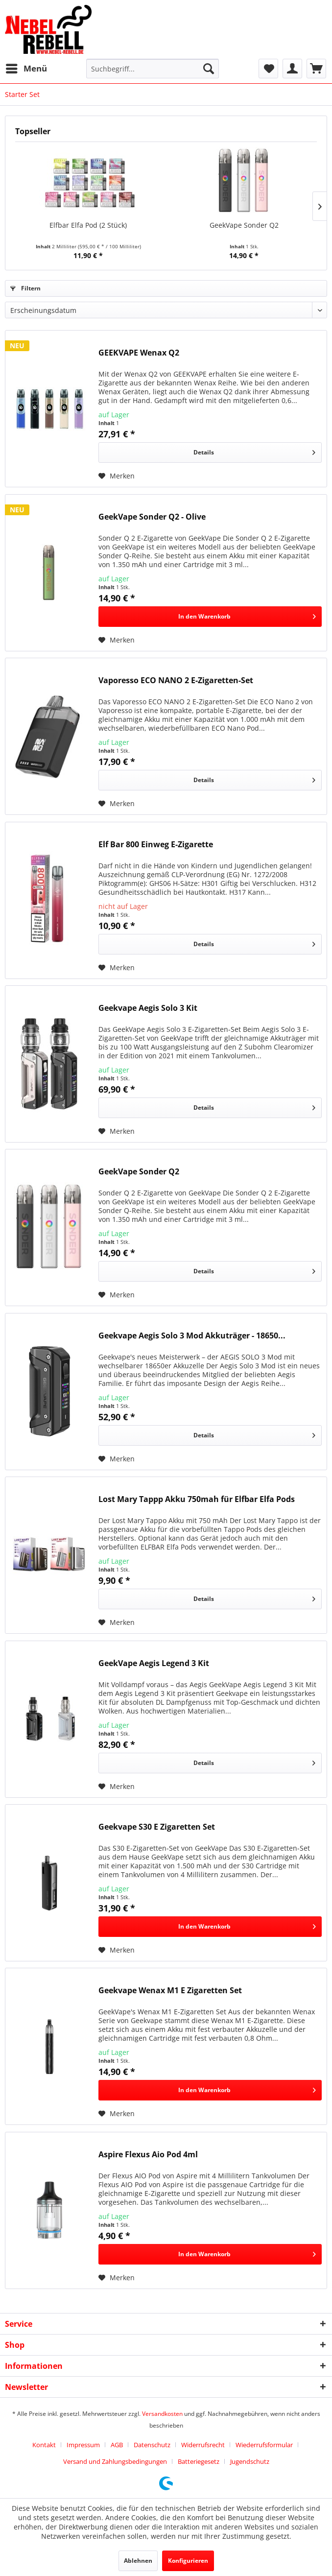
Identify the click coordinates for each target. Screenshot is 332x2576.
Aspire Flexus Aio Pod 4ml (148, 2154)
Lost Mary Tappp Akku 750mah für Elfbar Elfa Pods (196, 1499)
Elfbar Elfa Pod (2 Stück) (88, 225)
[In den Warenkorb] (210, 616)
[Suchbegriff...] (152, 68)
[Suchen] (208, 68)
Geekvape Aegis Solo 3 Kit (147, 1008)
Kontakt (44, 2444)
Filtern (25, 288)
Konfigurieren (188, 2560)
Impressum (83, 2444)
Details (254, 450)
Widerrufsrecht (203, 2444)
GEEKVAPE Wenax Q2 (138, 353)
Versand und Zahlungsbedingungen (115, 2461)
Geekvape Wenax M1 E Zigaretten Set (170, 1990)
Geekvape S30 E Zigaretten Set (156, 1827)
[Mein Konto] (292, 68)
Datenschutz (152, 2444)
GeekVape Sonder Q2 (244, 225)
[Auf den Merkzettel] (116, 476)
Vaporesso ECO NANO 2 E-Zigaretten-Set (175, 680)
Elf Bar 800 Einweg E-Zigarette (155, 844)
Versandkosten (162, 2413)
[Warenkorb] (316, 68)
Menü (26, 67)
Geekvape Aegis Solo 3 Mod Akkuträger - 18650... (191, 1336)
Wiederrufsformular (264, 2444)
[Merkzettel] (268, 68)
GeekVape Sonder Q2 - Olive (152, 517)
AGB (117, 2444)
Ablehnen (138, 2560)
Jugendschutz (249, 2461)
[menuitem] (26, 68)
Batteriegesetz (198, 2461)
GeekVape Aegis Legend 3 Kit (153, 1663)
